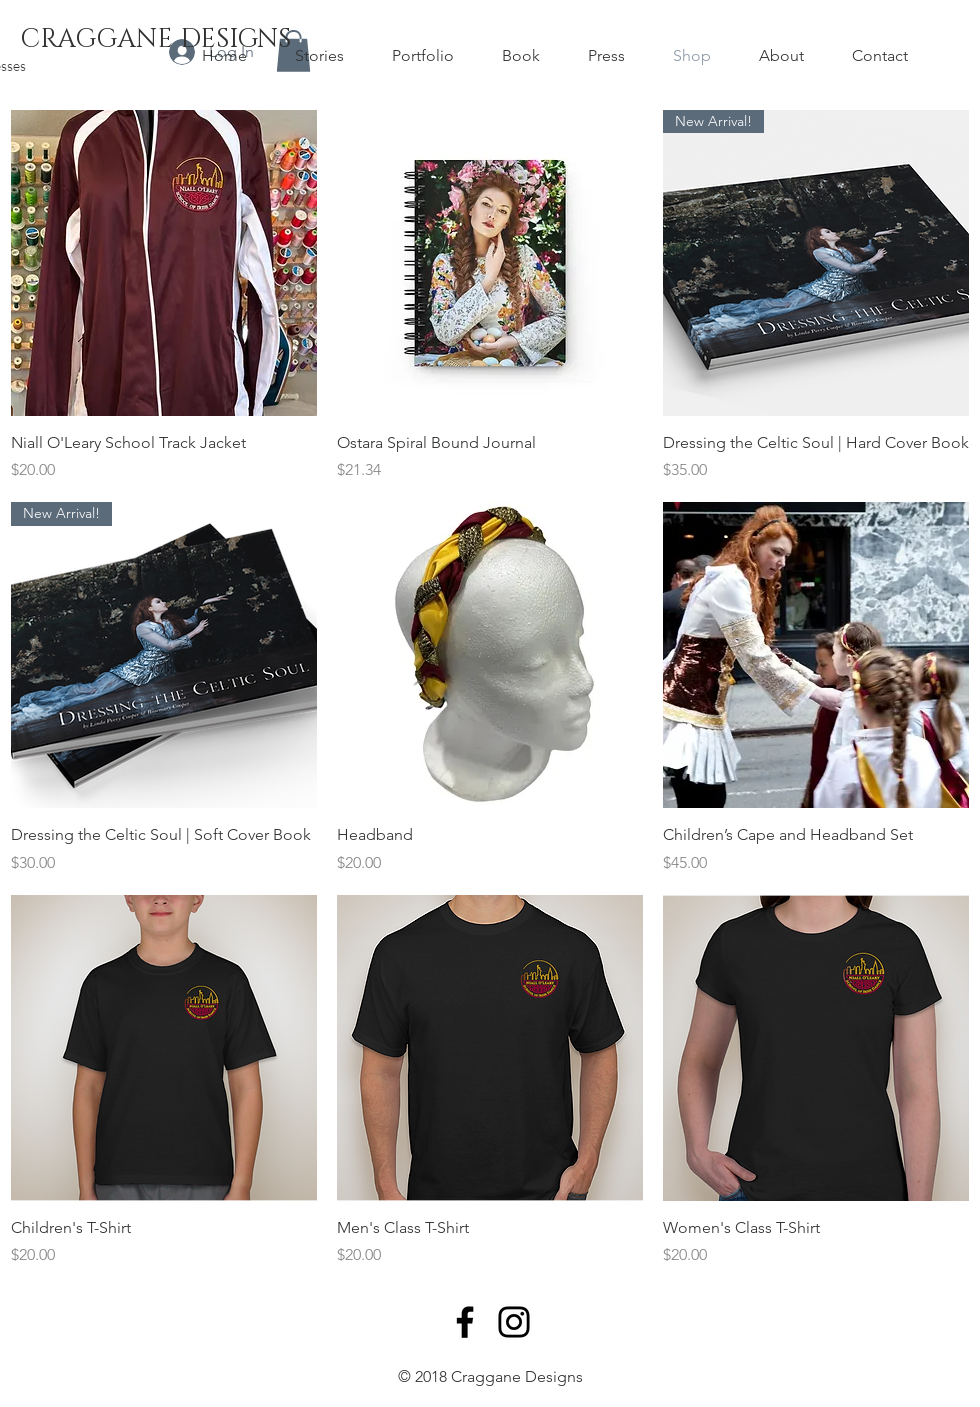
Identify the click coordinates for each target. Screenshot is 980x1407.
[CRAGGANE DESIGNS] (155, 40)
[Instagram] (514, 1322)
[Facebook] (465, 1322)
